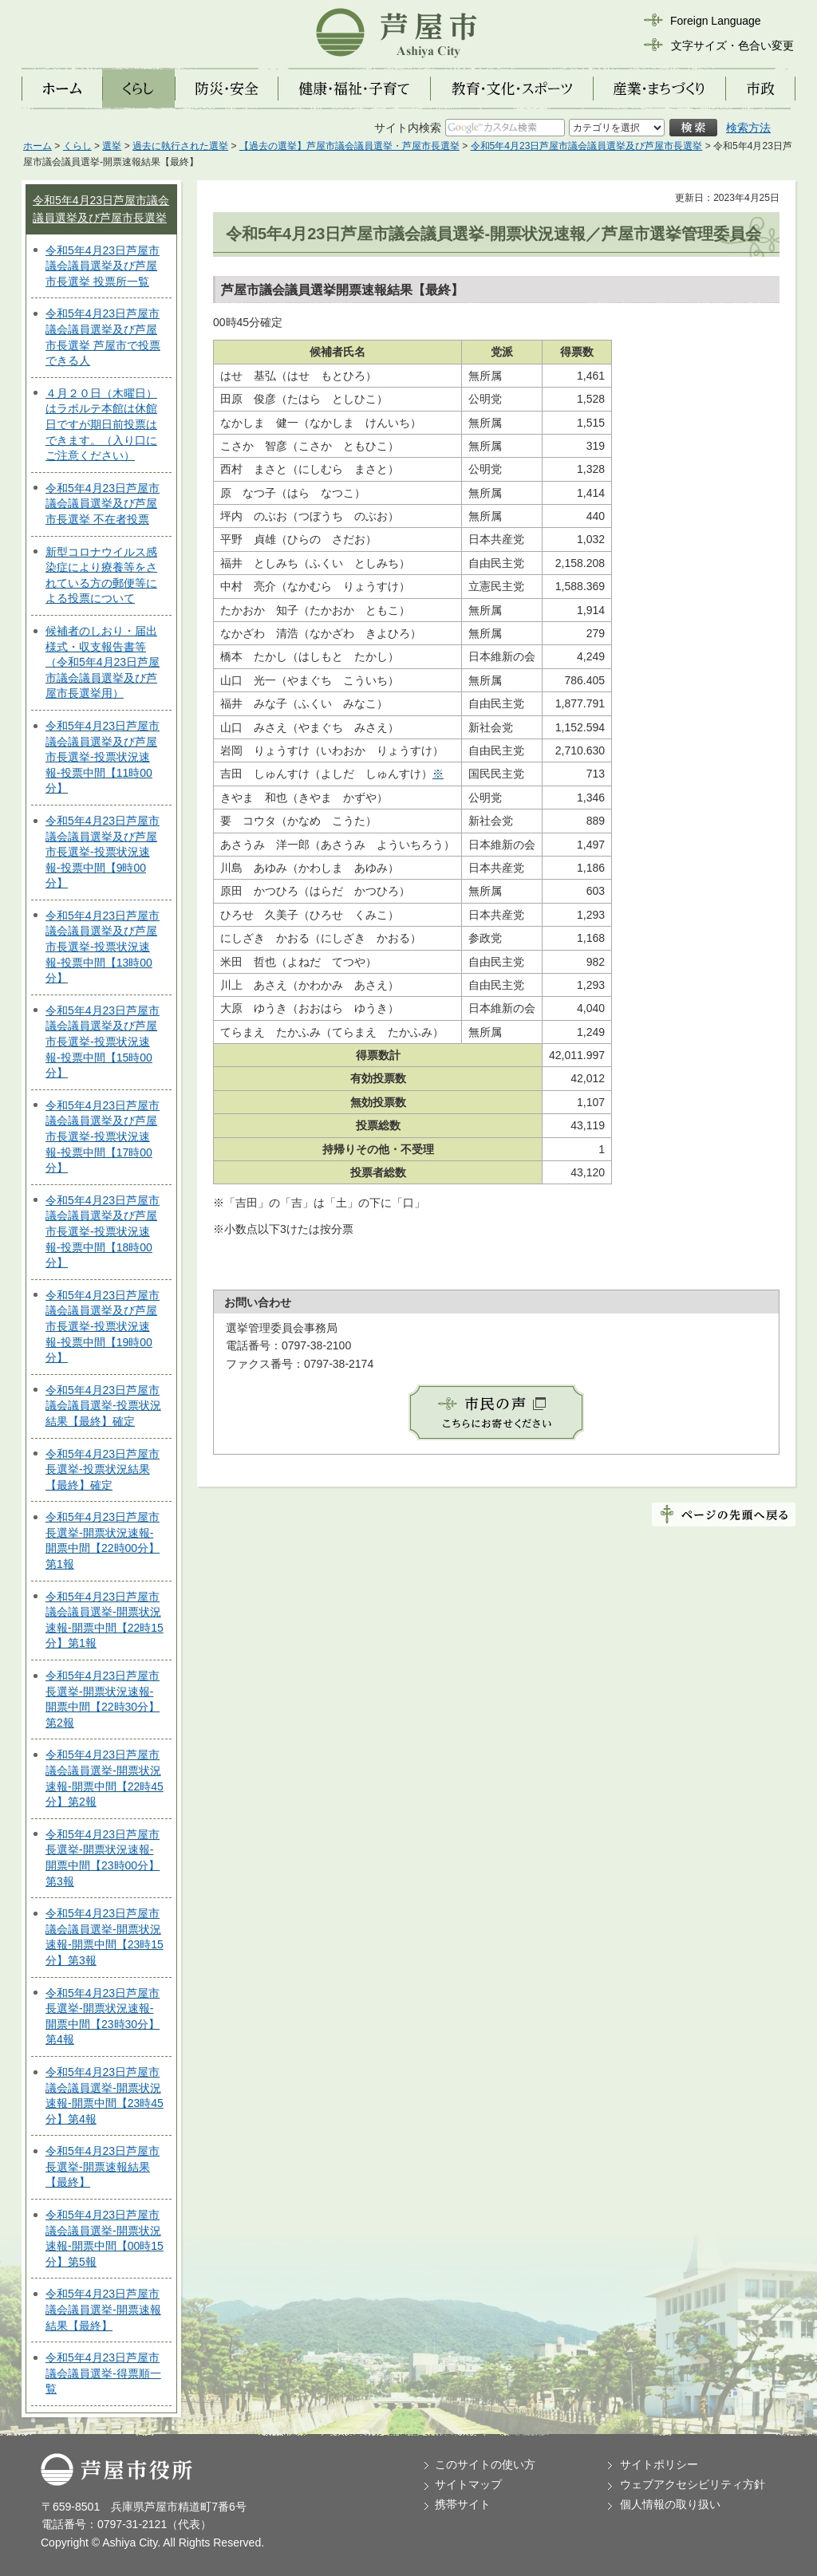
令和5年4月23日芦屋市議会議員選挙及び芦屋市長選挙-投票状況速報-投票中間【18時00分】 (102, 1231)
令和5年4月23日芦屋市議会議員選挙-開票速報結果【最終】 (103, 2309)
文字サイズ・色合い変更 (732, 45)
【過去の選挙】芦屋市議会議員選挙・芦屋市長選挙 (349, 146)
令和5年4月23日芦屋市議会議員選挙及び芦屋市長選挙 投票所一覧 (102, 266)
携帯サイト (463, 2504)
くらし (77, 146)
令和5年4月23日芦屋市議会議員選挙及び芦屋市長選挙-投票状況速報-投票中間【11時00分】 (102, 756)
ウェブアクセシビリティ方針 (692, 2484)
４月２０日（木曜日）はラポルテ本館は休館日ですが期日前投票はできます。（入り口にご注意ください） (101, 424)
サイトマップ (468, 2484)
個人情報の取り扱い (670, 2504)
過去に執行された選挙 (180, 146)
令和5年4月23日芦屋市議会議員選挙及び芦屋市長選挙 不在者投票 (102, 504)
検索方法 (748, 127)
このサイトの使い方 (485, 2464)
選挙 (111, 146)
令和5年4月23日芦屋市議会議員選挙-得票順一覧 (103, 2373)
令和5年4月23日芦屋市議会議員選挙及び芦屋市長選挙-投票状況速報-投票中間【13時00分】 (102, 946)
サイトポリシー (659, 2464)
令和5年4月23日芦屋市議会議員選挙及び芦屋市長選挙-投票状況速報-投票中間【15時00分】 (102, 1041)
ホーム (37, 146)
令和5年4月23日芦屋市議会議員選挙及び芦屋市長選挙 (587, 146)
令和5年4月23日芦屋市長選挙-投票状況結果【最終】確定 (102, 1469)
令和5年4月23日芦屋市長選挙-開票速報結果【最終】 (102, 2166)
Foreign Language (715, 20)
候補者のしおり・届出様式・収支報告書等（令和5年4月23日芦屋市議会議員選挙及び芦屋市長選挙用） (102, 661)
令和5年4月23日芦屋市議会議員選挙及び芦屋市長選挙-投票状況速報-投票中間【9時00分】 (102, 851)
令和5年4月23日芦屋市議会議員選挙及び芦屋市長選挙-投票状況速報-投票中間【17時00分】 (102, 1136)
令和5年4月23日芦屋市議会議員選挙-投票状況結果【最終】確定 (103, 1406)
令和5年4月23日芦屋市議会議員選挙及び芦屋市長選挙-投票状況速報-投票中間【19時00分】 (102, 1326)
